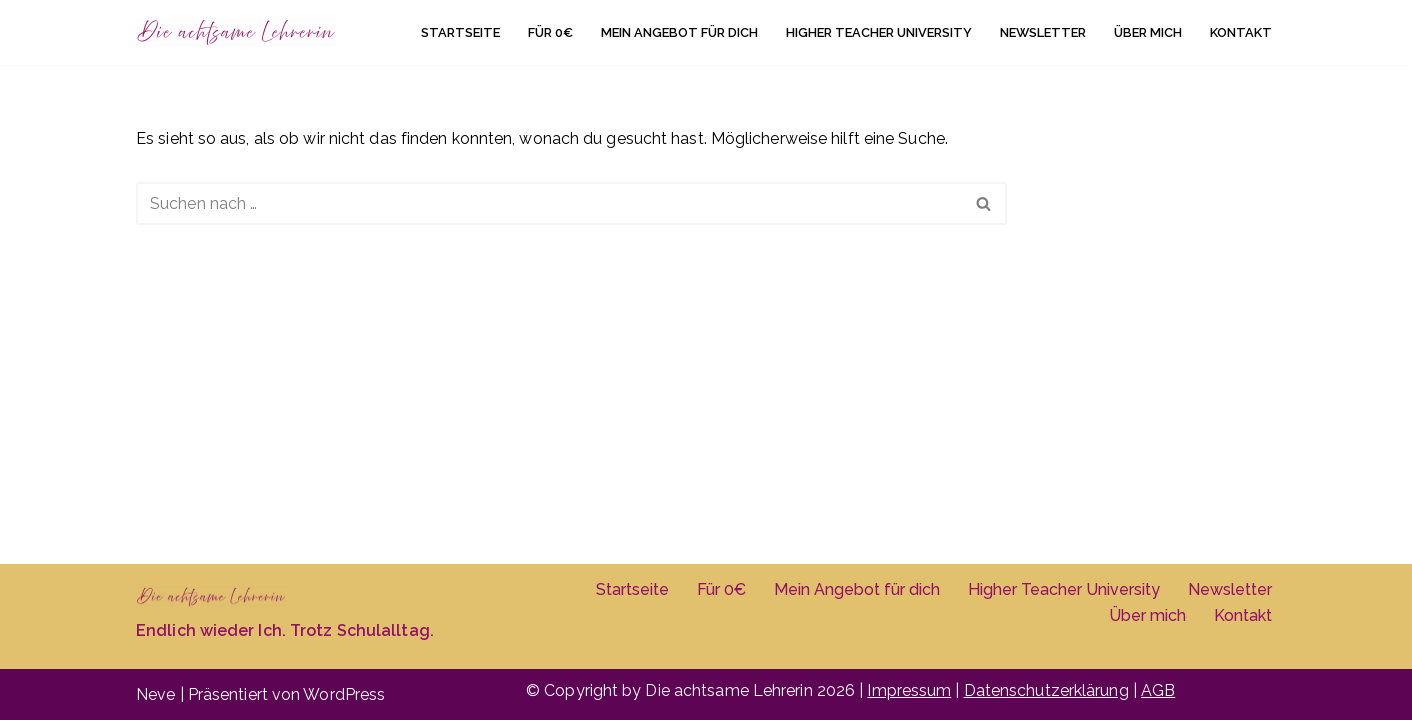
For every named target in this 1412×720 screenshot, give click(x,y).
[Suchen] (549, 203)
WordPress (344, 694)
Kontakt (1241, 32)
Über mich (1148, 32)
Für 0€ (550, 32)
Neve (155, 694)
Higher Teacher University (879, 32)
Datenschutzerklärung (1046, 690)
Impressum (909, 690)
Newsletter (1043, 32)
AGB (1158, 690)
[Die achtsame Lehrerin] (236, 32)
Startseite (460, 32)
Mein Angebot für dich (679, 32)
